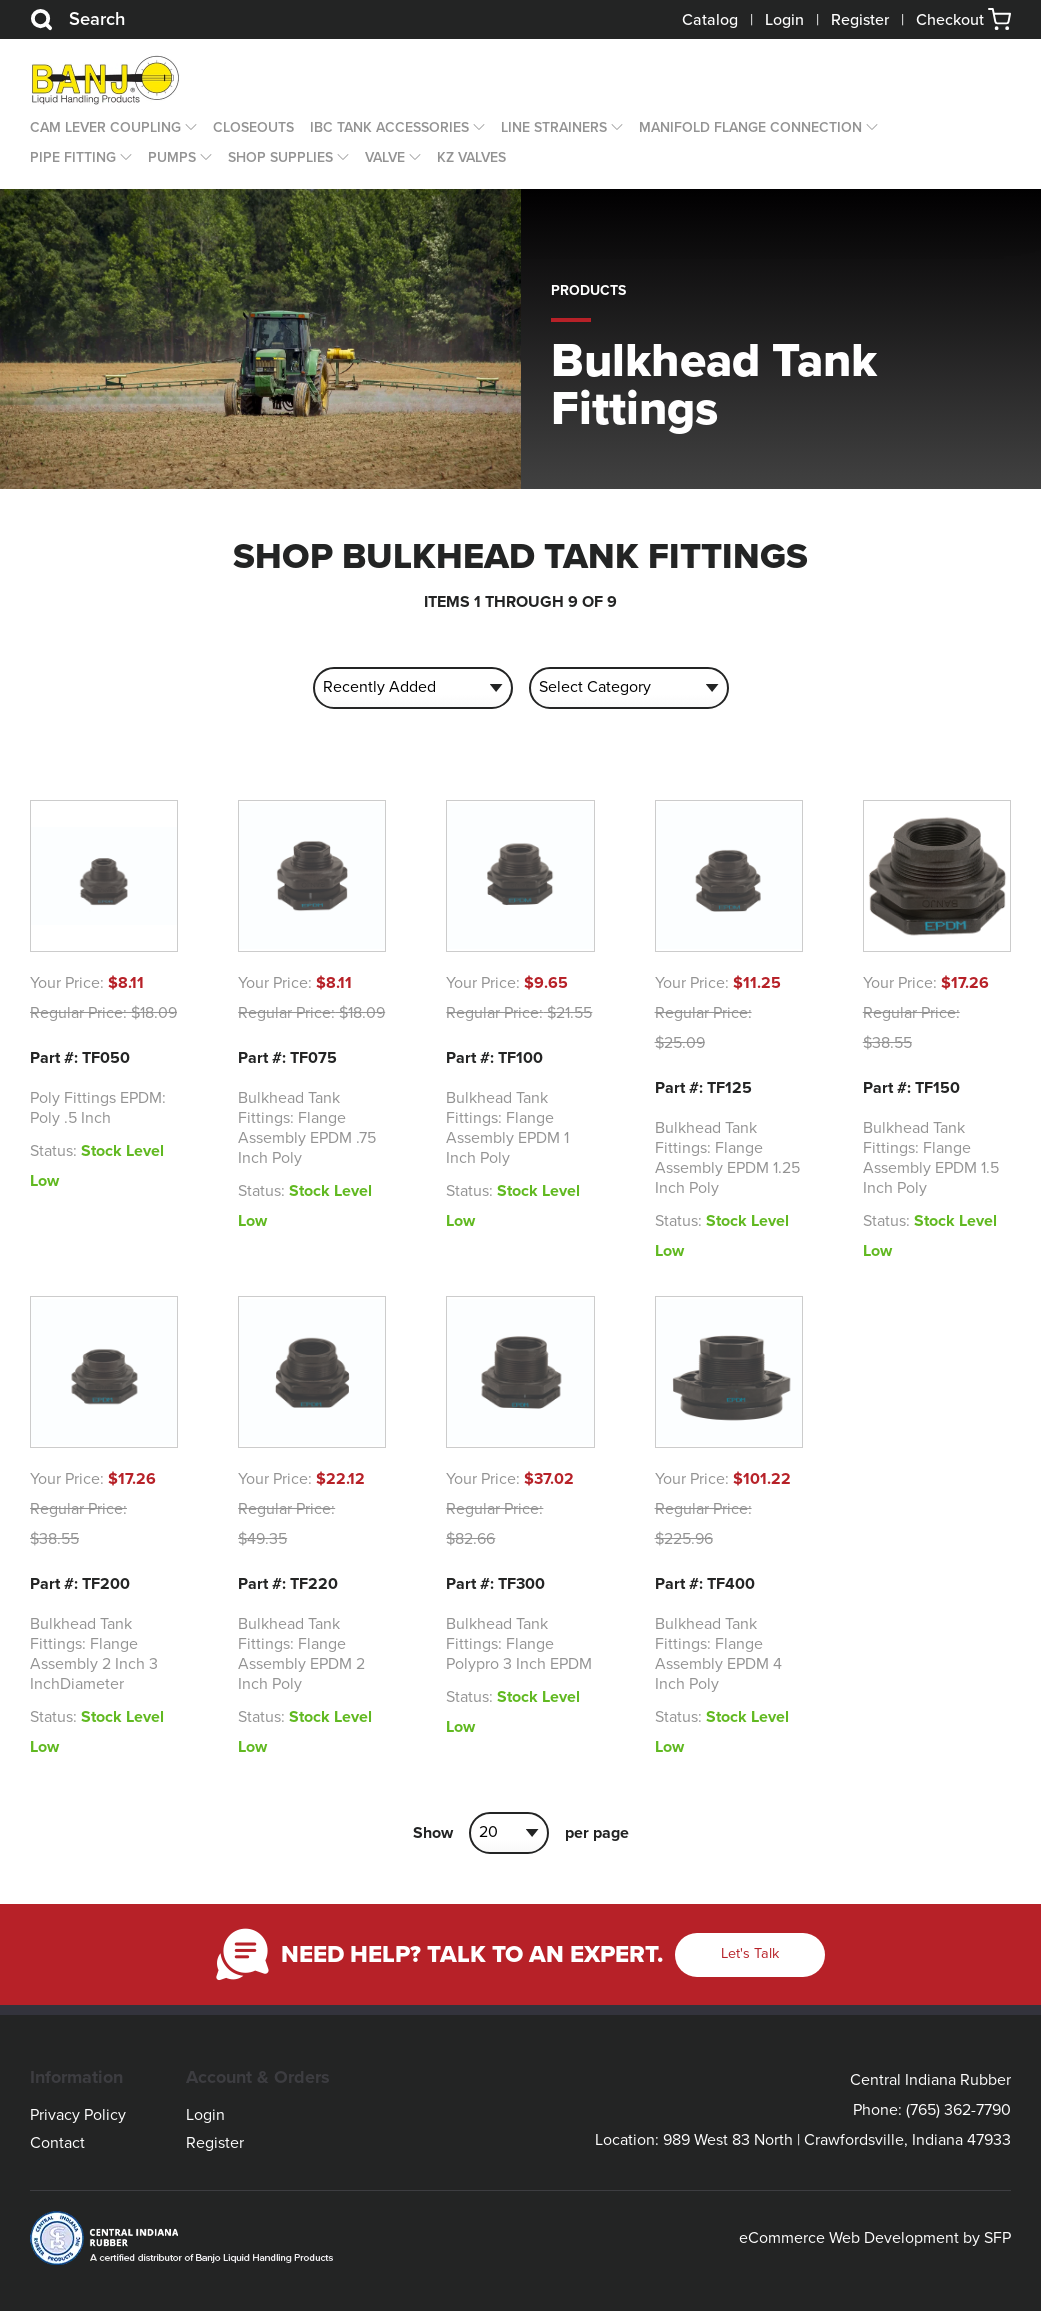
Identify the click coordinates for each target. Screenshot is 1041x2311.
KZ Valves (471, 157)
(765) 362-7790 (958, 2110)
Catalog (710, 20)
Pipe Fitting (73, 157)
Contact (57, 2143)
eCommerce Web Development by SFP (875, 2238)
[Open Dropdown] (189, 128)
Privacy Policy (78, 2115)
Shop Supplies (280, 157)
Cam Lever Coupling (105, 127)
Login (784, 20)
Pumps (172, 157)
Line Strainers (554, 127)
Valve (385, 157)
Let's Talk (750, 1953)
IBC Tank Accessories (389, 127)
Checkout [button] (963, 19)
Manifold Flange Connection (750, 127)
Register (860, 20)
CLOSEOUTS (253, 127)
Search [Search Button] (77, 19)
